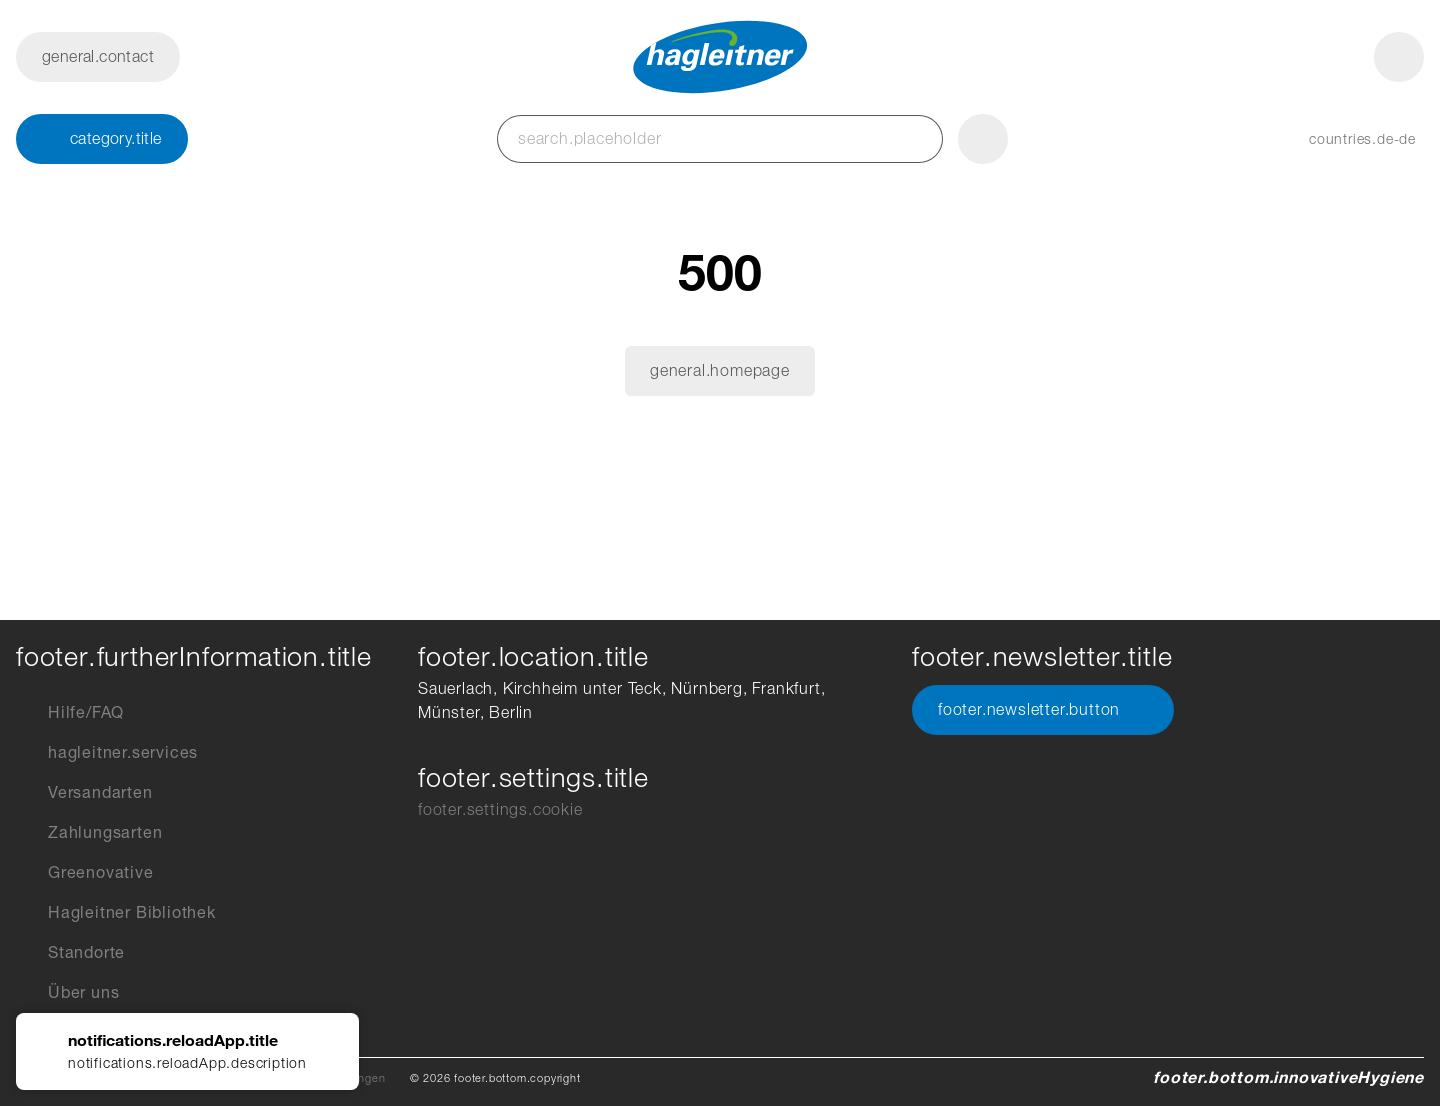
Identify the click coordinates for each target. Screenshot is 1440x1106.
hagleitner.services (107, 753)
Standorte (70, 953)
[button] (1342, 139)
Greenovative (85, 873)
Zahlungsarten (89, 833)
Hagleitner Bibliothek (116, 913)
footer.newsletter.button (1043, 710)
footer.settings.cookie (500, 809)
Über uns (67, 993)
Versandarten (84, 793)
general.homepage (720, 370)
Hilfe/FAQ (70, 713)
